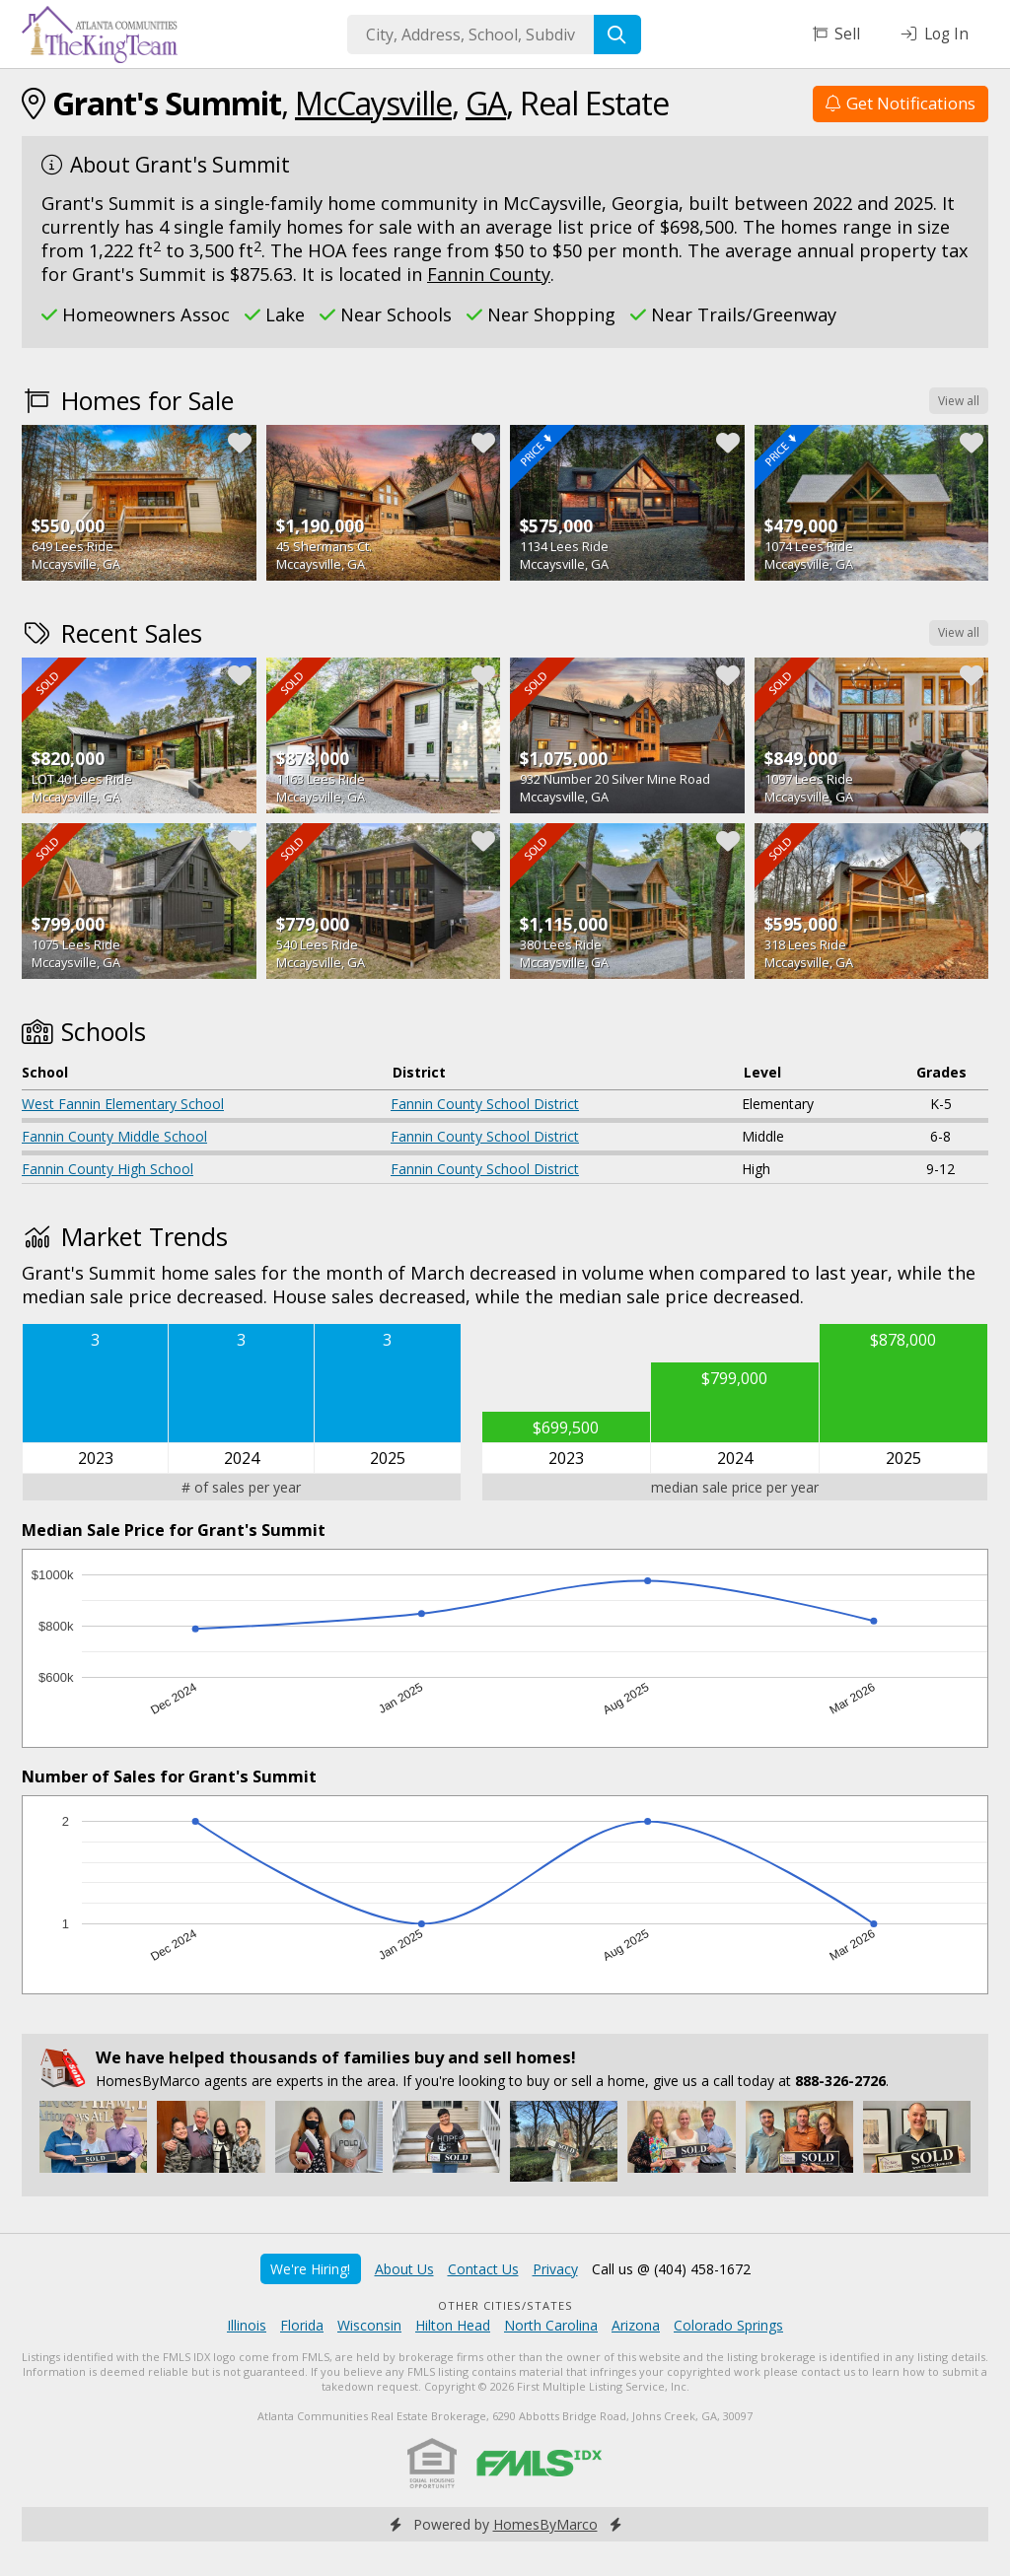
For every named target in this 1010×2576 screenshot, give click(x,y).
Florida (302, 2325)
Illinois (246, 2325)
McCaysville (373, 103)
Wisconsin (369, 2325)
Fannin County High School (107, 1168)
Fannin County (488, 274)
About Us (404, 2269)
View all (958, 400)
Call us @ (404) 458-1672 (671, 2269)
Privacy (555, 2269)
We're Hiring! (310, 2269)
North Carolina (551, 2325)
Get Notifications (900, 103)
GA (486, 103)
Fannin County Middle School (114, 1136)
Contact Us (483, 2269)
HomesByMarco (545, 2524)
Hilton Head (452, 2325)
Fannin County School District (485, 1103)
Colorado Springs (728, 2325)
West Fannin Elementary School (123, 1103)
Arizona (636, 2325)
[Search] (617, 34)
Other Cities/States (505, 2305)
